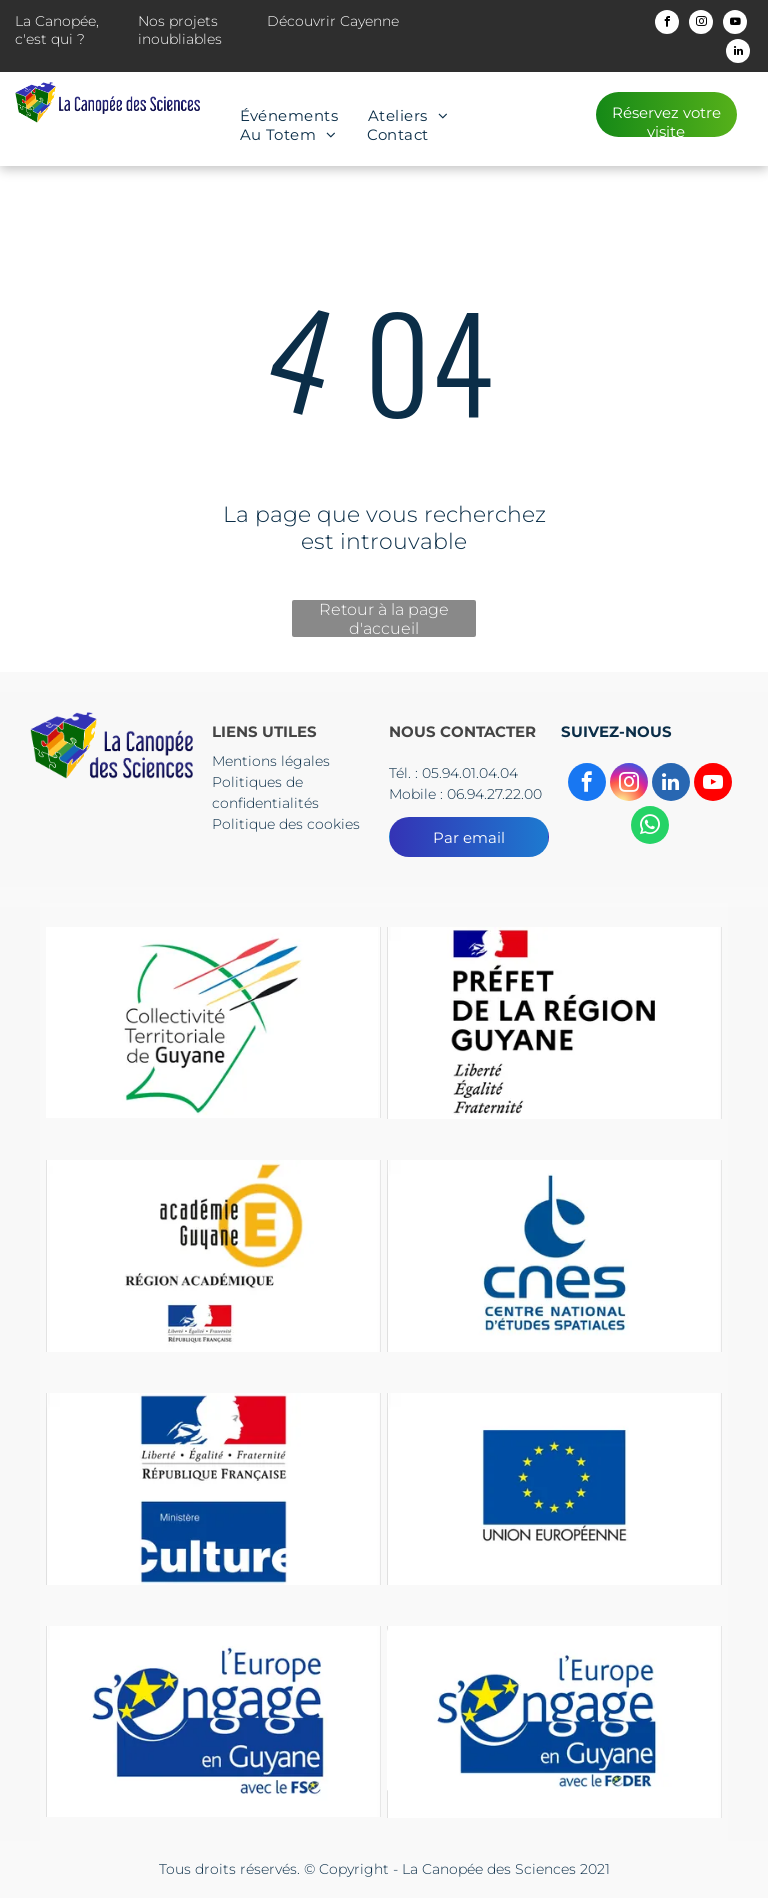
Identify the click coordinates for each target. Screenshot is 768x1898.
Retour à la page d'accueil (384, 618)
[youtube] (735, 24)
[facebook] (667, 24)
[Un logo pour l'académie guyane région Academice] (213, 1255)
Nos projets (178, 21)
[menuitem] (289, 115)
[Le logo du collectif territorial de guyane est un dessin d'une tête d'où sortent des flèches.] (213, 1022)
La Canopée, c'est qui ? (57, 30)
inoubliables (180, 39)
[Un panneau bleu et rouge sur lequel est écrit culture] (213, 1488)
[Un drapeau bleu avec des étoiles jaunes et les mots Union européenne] (554, 1488)
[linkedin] (738, 53)
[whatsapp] (650, 827)
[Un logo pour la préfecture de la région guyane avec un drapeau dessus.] (554, 1022)
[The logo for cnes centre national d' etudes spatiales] (554, 1255)
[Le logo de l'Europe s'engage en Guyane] (213, 1721)
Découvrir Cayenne (333, 21)
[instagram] (701, 24)
